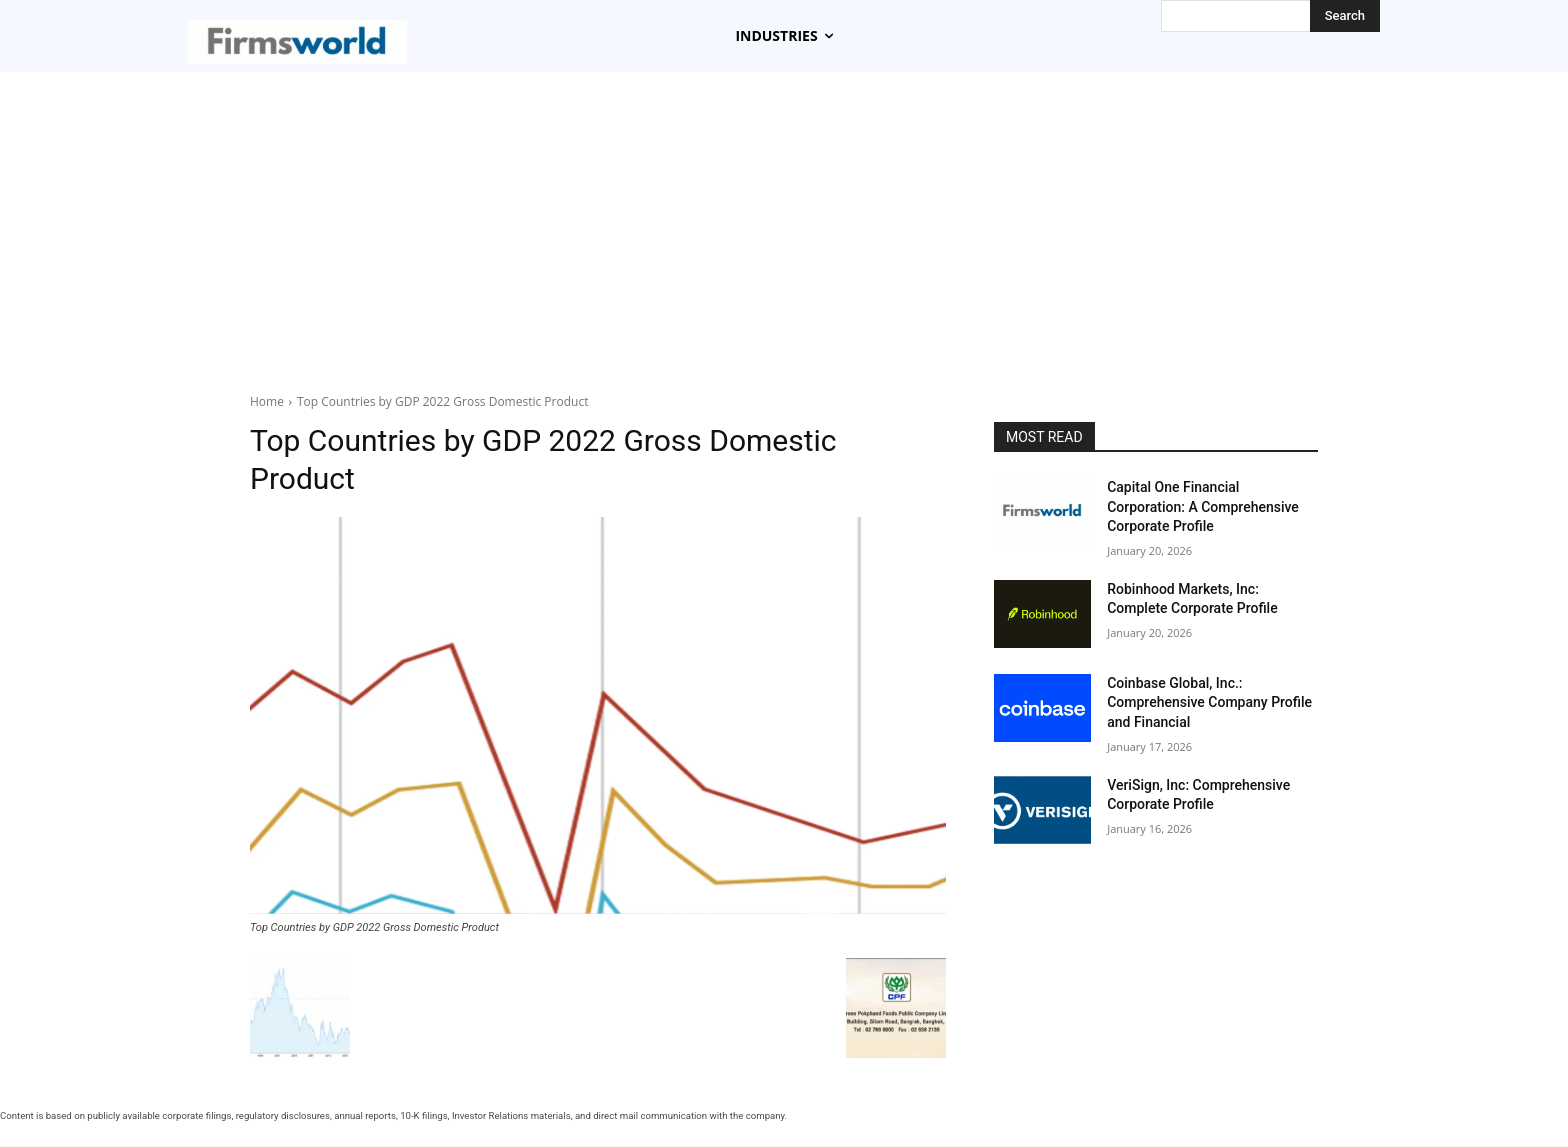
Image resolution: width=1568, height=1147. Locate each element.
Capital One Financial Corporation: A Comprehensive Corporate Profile (1203, 506)
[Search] (1345, 16)
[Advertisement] (784, 222)
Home (267, 401)
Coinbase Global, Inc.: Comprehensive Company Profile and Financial (1209, 702)
